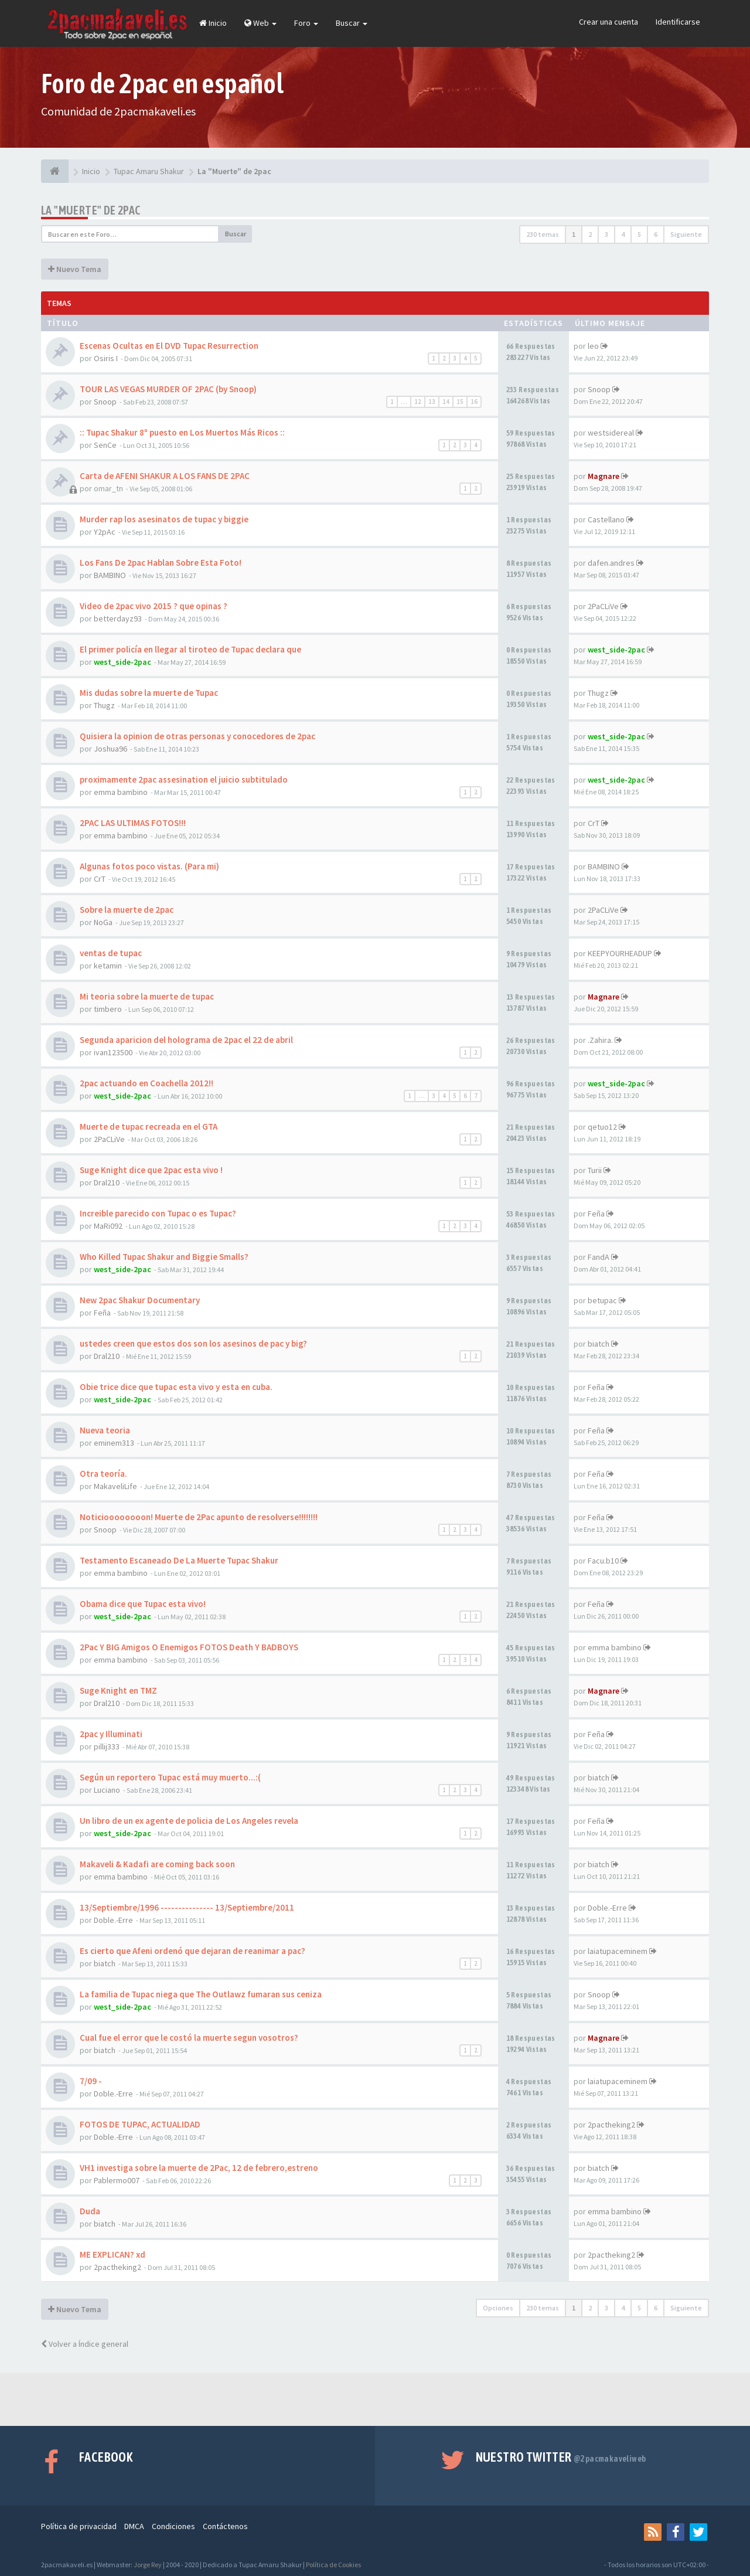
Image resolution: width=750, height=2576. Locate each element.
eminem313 (114, 1442)
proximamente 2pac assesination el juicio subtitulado (184, 779)
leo (593, 346)
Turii (595, 1170)
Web (260, 23)
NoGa (103, 922)
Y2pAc (104, 531)
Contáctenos (225, 2526)
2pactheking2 (611, 2124)
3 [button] (606, 234)
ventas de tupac (111, 953)
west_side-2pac (122, 662)
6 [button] (655, 234)
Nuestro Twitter (561, 2457)
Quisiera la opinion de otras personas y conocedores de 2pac (197, 736)
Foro (306, 23)
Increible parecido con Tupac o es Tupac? (158, 1213)
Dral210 (107, 1182)
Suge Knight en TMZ (118, 1690)
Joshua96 (110, 748)
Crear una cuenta (608, 21)
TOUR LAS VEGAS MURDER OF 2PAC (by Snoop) (168, 389)
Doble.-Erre (113, 1920)
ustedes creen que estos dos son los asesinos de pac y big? (193, 1343)
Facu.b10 (603, 1560)
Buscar (351, 23)
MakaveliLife (115, 1486)
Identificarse (678, 21)
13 (431, 401)
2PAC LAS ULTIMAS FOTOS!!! (133, 822)
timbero (108, 1009)
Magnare (603, 476)
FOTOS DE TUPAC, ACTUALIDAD (140, 2124)
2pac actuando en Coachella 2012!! (146, 1083)
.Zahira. (600, 1040)
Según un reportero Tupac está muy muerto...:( (170, 1777)
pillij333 (107, 1746)
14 (445, 401)
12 (417, 401)
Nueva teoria (105, 1430)
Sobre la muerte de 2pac (126, 909)
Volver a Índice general (84, 2344)
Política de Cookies (333, 2564)
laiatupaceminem (617, 1951)
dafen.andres (611, 563)
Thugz (104, 705)
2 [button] (590, 234)
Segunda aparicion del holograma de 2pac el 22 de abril (186, 1039)
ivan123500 (113, 1052)
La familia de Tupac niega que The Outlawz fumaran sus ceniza (201, 1994)
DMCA (134, 2526)
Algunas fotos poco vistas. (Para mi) (149, 866)
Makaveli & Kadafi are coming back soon (157, 1864)
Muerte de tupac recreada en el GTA (148, 1126)
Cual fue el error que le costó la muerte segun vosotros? (189, 2037)
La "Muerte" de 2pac (91, 210)
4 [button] (623, 234)
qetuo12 (602, 1127)
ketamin (108, 965)
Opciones (498, 2307)
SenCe (105, 445)
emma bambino (121, 792)
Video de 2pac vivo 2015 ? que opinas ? (153, 605)
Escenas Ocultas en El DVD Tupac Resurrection (169, 345)
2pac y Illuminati (111, 1733)
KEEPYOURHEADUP (620, 953)
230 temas (542, 234)
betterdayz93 (118, 618)
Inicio (213, 23)
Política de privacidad (79, 2526)
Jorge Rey (148, 2564)
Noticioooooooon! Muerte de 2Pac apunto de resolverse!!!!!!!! (199, 1517)
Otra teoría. (103, 1473)
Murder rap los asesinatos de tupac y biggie (164, 519)
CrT (593, 823)
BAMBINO (110, 575)
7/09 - (91, 2080)
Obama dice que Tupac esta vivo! (143, 1603)
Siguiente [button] (686, 234)
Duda (90, 2211)
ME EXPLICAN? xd (112, 2254)
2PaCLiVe (603, 606)
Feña (596, 1213)
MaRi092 (108, 1226)
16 (474, 401)
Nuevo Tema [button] (74, 269)
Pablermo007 (116, 2180)
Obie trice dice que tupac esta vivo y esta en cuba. (176, 1386)
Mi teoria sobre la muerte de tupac (147, 996)
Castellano (606, 519)
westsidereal (611, 432)
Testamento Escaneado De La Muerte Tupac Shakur (179, 1560)
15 (459, 401)
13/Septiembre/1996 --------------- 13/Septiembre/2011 (187, 1907)
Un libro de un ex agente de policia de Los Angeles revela (189, 1820)
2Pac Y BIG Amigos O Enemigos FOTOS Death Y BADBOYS (189, 1647)
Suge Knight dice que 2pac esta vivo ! (151, 1169)
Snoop (105, 401)
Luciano (107, 1790)
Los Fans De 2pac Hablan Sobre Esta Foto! (160, 562)
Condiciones (173, 2526)
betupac (602, 1300)
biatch (598, 1343)
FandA (598, 1257)
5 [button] (639, 234)
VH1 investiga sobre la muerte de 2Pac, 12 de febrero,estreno (199, 2167)
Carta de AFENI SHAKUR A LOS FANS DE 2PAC (165, 475)
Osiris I (106, 358)
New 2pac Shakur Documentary (140, 1300)
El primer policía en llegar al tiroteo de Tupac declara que (190, 649)
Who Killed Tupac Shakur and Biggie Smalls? (164, 1256)
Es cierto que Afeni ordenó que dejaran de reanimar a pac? (192, 1950)
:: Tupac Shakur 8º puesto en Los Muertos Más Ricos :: (182, 432)
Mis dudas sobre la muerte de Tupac (149, 692)
